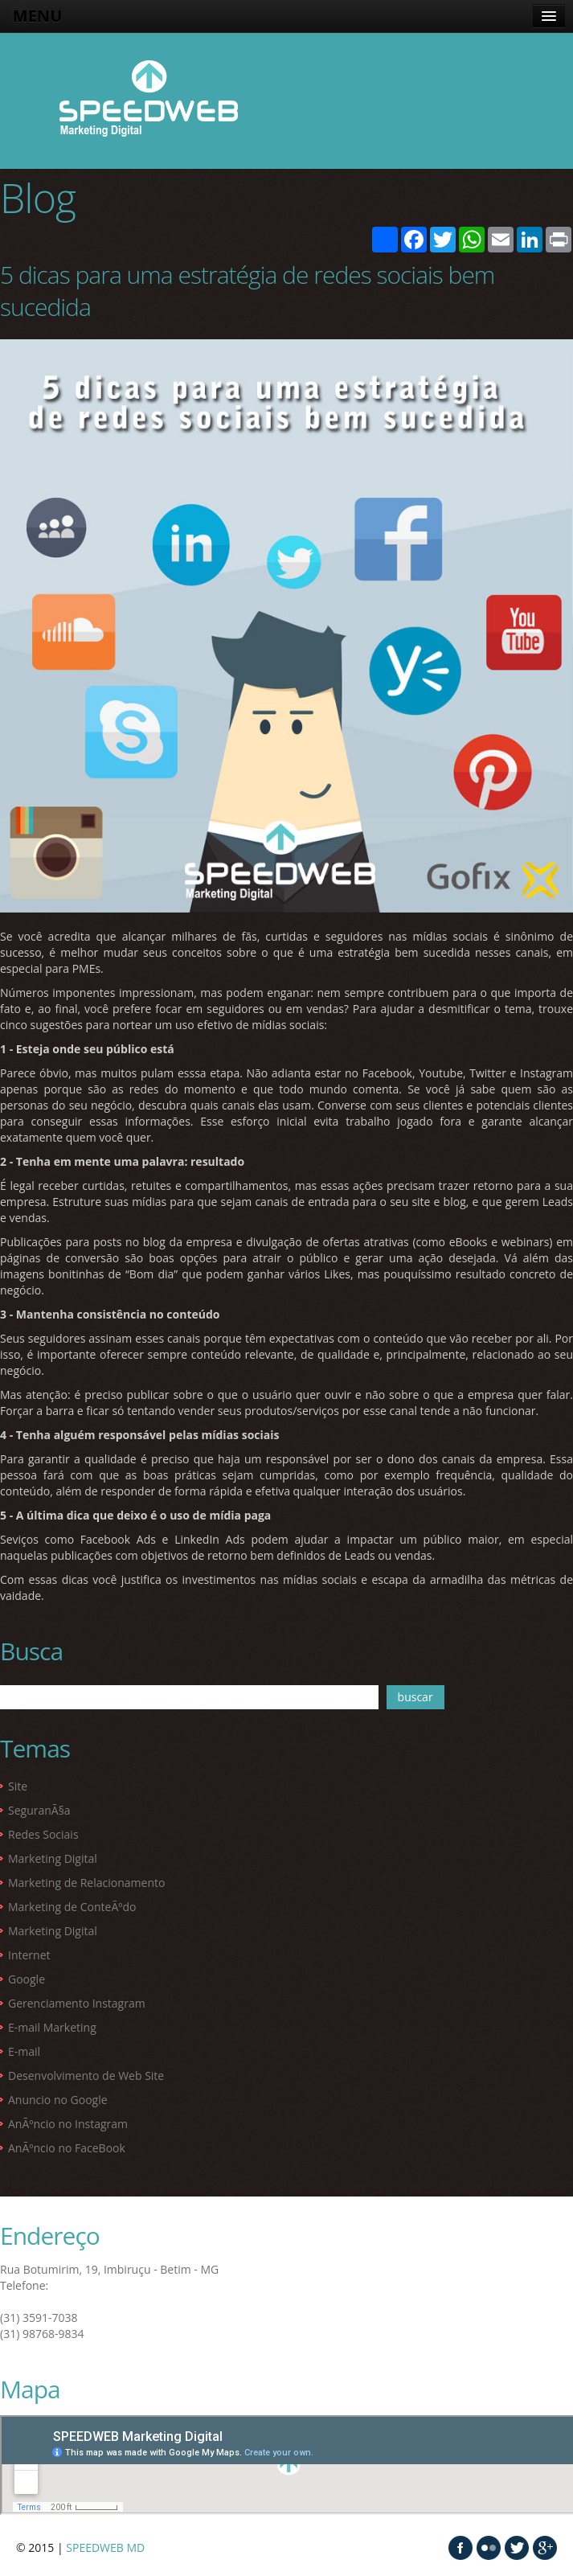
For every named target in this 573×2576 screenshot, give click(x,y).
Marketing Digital (52, 1858)
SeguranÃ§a (39, 1810)
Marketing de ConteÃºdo (72, 1906)
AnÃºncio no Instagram (68, 2123)
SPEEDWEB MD (105, 2547)
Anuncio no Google (58, 2099)
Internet (29, 1955)
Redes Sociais (43, 1834)
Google (26, 1979)
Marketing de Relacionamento (86, 1882)
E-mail (24, 2051)
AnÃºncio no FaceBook (66, 2148)
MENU (36, 16)
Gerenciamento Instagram (76, 2003)
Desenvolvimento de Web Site (86, 2075)
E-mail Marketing (52, 2027)
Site (17, 1786)
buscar (415, 1696)
